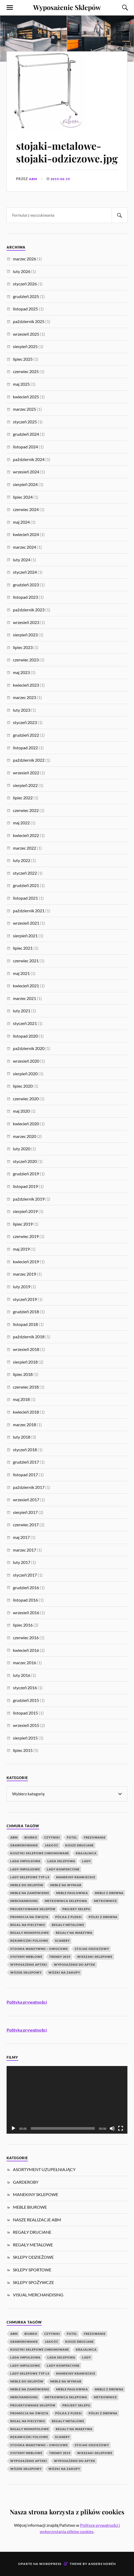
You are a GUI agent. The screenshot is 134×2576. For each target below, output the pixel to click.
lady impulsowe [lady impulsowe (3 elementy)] (25, 1869)
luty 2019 (21, 1286)
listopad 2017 (25, 1474)
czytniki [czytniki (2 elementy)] (52, 1837)
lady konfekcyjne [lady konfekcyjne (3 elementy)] (63, 1869)
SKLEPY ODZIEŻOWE (33, 2257)
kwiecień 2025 (26, 396)
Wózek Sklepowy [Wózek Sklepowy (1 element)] (26, 1972)
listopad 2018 (25, 1324)
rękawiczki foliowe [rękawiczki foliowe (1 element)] (29, 1940)
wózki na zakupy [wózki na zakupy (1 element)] (64, 1972)
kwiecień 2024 (26, 534)
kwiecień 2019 (26, 1261)
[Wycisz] (112, 2128)
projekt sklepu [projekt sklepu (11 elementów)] (76, 1909)
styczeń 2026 (25, 283)
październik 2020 (28, 1048)
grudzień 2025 (26, 296)
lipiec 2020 (23, 1085)
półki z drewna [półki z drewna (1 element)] (103, 1917)
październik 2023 (28, 609)
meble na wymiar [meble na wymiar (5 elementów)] (65, 1885)
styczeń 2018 (25, 1449)
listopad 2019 (25, 1186)
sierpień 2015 (25, 1737)
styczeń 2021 (25, 1023)
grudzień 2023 (26, 584)
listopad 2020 (25, 1035)
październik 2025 (28, 321)
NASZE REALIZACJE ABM (37, 2219)
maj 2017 (21, 1537)
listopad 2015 (25, 1712)
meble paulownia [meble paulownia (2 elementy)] (72, 1893)
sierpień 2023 (25, 634)
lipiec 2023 (23, 647)
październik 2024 (28, 459)
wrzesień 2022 (26, 772)
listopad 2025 (25, 308)
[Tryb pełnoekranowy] (120, 2128)
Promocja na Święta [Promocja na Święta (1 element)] (29, 1917)
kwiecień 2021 (26, 985)
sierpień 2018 (25, 1361)
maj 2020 (21, 1110)
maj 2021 (21, 973)
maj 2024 (21, 521)
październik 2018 (28, 1336)
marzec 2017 (24, 1549)
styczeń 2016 (25, 1687)
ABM (33, 179)
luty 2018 (21, 1436)
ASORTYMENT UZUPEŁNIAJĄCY (44, 2169)
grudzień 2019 (26, 1173)
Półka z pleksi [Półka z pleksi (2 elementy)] (68, 1917)
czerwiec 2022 (26, 810)
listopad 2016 (25, 1599)
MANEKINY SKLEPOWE (35, 2194)
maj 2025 (21, 384)
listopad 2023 (25, 597)
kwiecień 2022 (26, 835)
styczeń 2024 (25, 571)
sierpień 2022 (25, 785)
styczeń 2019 (25, 1299)
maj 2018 (21, 1399)
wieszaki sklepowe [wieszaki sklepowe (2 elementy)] (94, 1956)
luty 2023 (21, 709)
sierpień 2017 (25, 1512)
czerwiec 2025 (26, 371)
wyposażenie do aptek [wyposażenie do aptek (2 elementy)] (74, 1964)
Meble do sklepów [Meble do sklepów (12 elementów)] (26, 1885)
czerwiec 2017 (26, 1524)
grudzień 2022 (26, 734)
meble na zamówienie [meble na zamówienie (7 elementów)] (29, 1893)
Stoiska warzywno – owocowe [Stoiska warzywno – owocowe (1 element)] (39, 1948)
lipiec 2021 (23, 947)
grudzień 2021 (26, 885)
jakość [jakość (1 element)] (51, 1845)
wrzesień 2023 (26, 622)
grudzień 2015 (26, 1700)
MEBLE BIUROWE (30, 2207)
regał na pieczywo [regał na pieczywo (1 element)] (27, 1924)
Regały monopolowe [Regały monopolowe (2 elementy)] (29, 1932)
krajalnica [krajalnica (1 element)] (86, 1853)
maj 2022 (21, 822)
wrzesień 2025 (26, 333)
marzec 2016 (24, 1662)
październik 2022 (28, 759)
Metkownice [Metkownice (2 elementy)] (105, 1901)
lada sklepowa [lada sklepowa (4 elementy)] (61, 1861)
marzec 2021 (24, 998)
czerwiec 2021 (26, 960)
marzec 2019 (24, 1273)
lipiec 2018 (23, 1374)
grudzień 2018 (26, 1311)
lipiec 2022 (23, 797)
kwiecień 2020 (26, 1123)
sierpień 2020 (25, 1073)
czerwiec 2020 (26, 1098)
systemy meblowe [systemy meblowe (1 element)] (26, 1956)
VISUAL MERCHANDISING (38, 2294)
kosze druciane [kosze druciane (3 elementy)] (79, 1845)
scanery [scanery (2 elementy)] (62, 1940)
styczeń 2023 (25, 722)
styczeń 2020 (25, 1161)
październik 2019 (28, 1198)
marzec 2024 (24, 546)
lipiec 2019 (23, 1223)
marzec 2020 (24, 1136)
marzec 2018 (24, 1424)
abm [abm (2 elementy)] (14, 1837)
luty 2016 (21, 1675)
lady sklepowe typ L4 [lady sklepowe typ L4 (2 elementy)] (29, 1877)
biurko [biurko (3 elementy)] (30, 1837)
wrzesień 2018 (26, 1349)
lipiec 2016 (23, 1624)
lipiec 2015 (23, 1750)
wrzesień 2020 (26, 1060)
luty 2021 (21, 1010)
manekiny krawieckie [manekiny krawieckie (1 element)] (75, 1877)
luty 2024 (21, 559)
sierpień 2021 (25, 935)
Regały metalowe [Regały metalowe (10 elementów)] (68, 1924)
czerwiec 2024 (26, 509)
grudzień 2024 (26, 434)
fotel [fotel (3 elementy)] (72, 1837)
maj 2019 (21, 1248)
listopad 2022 (25, 747)
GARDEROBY (25, 2181)
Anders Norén (102, 2564)
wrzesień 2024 (26, 471)
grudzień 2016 (26, 1587)
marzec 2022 (24, 847)
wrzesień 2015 (26, 1725)
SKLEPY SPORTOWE (32, 2269)
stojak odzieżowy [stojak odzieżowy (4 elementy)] (92, 1948)
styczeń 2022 (25, 872)
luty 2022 (21, 860)
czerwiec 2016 (26, 1637)
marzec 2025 (24, 409)
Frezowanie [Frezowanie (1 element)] (95, 1837)
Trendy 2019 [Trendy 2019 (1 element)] (59, 1956)
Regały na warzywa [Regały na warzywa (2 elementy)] (74, 1932)
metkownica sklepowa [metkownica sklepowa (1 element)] (66, 1901)
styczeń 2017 (25, 1574)
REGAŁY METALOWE (33, 2244)
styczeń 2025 (25, 421)
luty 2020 (21, 1148)
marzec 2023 (24, 697)
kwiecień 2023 (26, 684)
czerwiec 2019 (26, 1236)
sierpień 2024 (25, 484)
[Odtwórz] (13, 2128)
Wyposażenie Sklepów (67, 7)
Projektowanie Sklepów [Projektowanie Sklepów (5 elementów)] (33, 1909)
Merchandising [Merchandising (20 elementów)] (24, 1901)
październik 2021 (28, 910)
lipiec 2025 (23, 358)
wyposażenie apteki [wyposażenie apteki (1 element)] (28, 1964)
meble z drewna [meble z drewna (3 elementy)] (109, 1893)
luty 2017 (21, 1562)
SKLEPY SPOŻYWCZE (33, 2282)
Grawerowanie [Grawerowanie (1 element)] (24, 1845)
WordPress (50, 2564)
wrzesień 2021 (26, 922)
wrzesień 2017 (26, 1499)
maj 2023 (21, 672)
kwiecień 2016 (26, 1650)
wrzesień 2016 (26, 1612)
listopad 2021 (25, 897)
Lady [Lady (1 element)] (86, 1861)
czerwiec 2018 (26, 1386)
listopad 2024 (25, 446)
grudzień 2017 (26, 1461)
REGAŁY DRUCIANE (32, 2232)
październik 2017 (28, 1487)
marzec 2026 (24, 258)
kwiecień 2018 (26, 1411)
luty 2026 (21, 271)
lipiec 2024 (23, 496)
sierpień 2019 (25, 1211)
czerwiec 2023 (26, 659)
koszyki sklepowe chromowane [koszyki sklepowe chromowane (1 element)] (39, 1853)
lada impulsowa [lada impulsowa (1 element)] (25, 1861)
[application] (67, 2100)
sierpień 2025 (25, 346)
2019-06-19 (62, 179)
